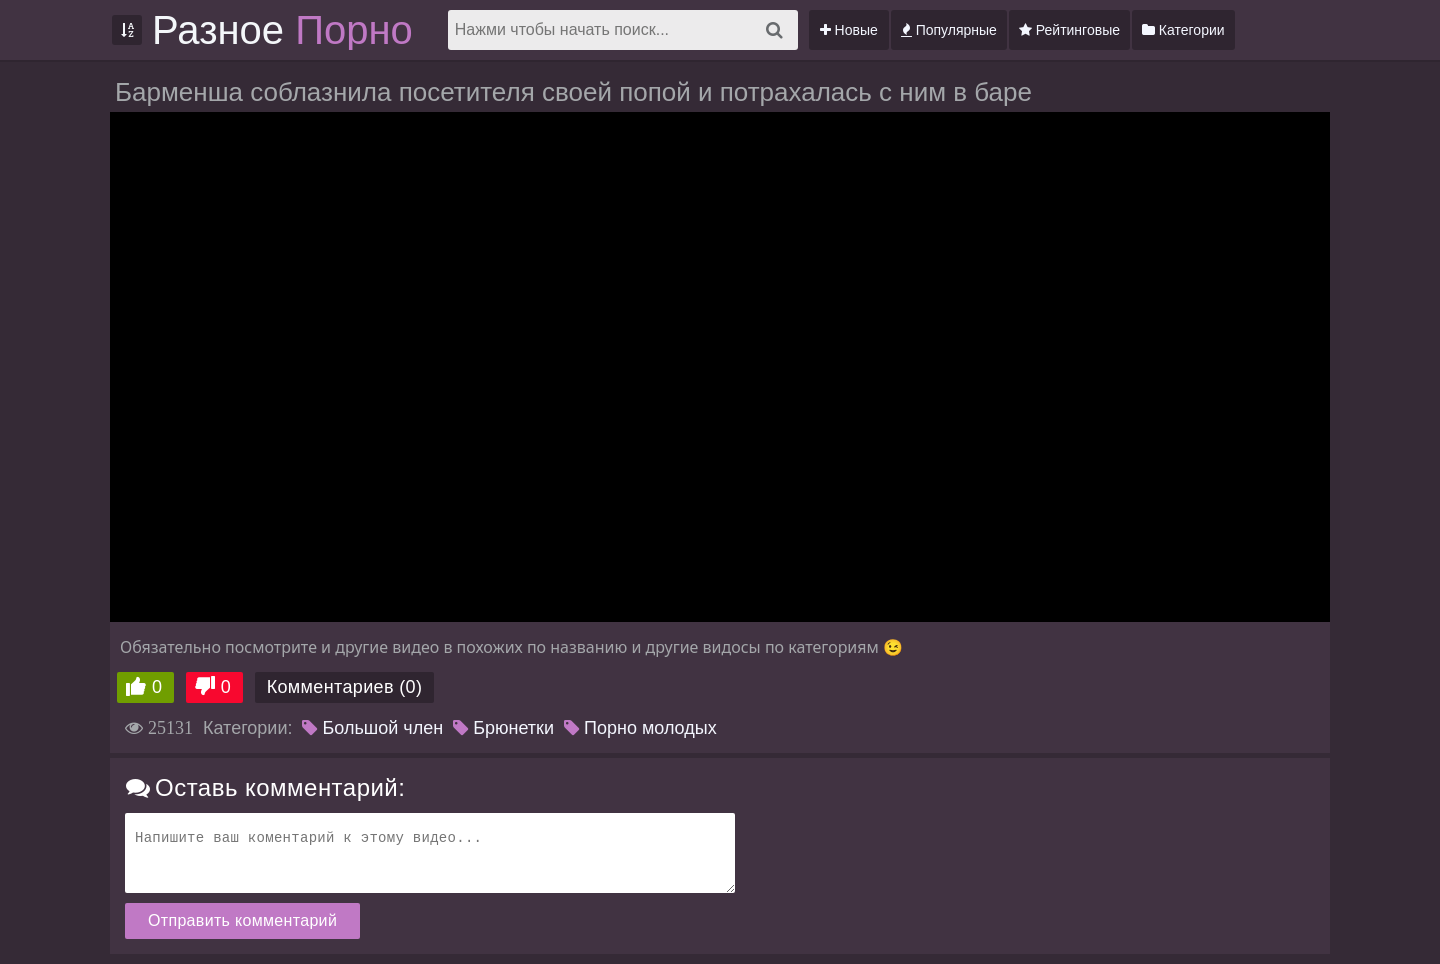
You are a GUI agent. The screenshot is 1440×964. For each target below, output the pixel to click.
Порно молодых (640, 728)
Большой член (372, 728)
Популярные (949, 30)
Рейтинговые (1069, 30)
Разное (282, 30)
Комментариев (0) (345, 687)
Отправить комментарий (242, 920)
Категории (1183, 30)
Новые (849, 30)
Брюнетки (503, 728)
